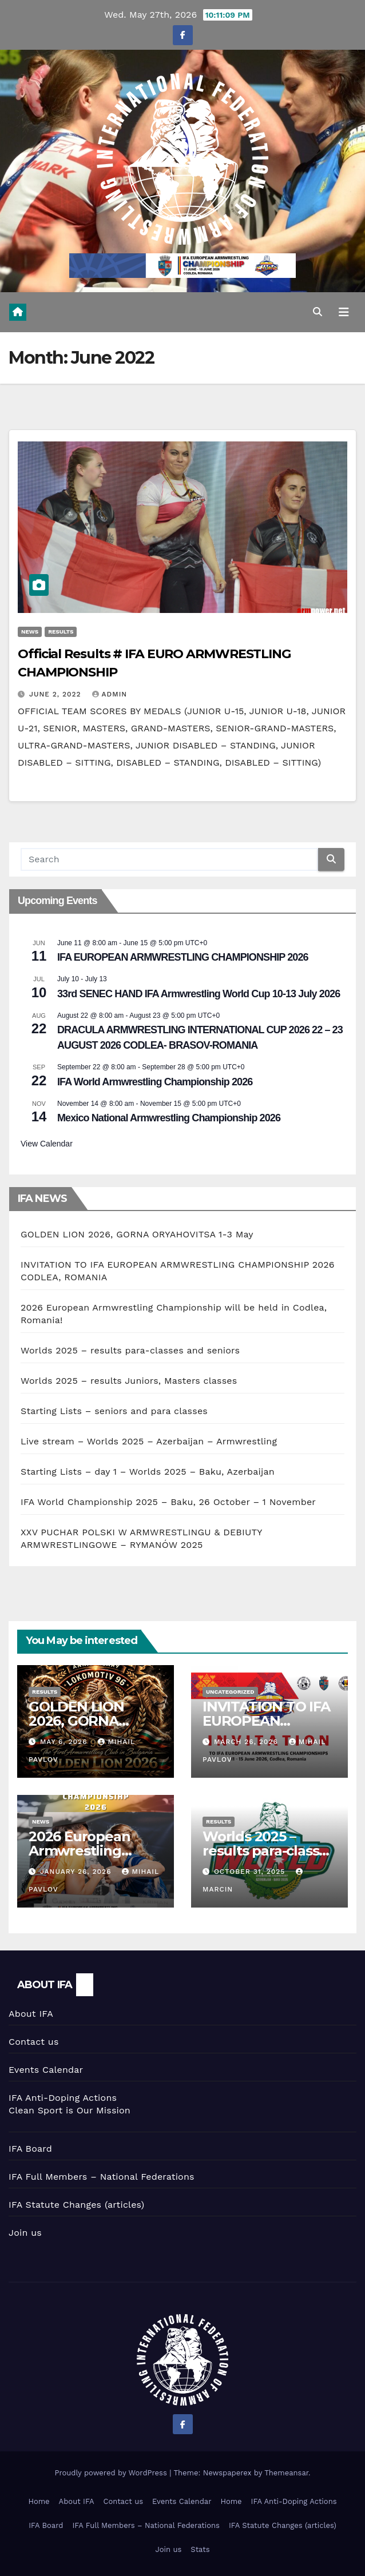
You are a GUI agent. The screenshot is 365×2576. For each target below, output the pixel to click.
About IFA (31, 2013)
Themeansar (286, 2472)
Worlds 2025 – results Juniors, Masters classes (129, 1380)
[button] (317, 311)
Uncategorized (230, 1692)
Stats (200, 2549)
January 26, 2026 (77, 1872)
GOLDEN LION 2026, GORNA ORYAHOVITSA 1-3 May (137, 1234)
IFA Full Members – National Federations (102, 2176)
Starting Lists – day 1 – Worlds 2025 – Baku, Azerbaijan (148, 1471)
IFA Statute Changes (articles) (76, 2204)
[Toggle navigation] (343, 312)
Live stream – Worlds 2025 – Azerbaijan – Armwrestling (149, 1441)
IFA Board (30, 2148)
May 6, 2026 (65, 1742)
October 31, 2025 (251, 1872)
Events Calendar (46, 2069)
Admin (110, 694)
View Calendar (47, 1143)
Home (38, 2501)
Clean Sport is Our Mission (69, 2110)
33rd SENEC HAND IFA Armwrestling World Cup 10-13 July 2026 (198, 994)
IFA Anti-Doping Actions (63, 2097)
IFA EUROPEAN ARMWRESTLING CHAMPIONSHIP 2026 (182, 957)
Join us (25, 2232)
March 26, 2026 (247, 1742)
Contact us (34, 2041)
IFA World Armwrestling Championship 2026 (154, 1082)
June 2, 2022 (56, 694)
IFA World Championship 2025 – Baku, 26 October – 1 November (168, 1501)
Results (60, 631)
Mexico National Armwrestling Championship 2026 (168, 1118)
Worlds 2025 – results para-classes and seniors (130, 1350)
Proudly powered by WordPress (111, 2472)
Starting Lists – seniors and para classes (114, 1411)
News (29, 631)
